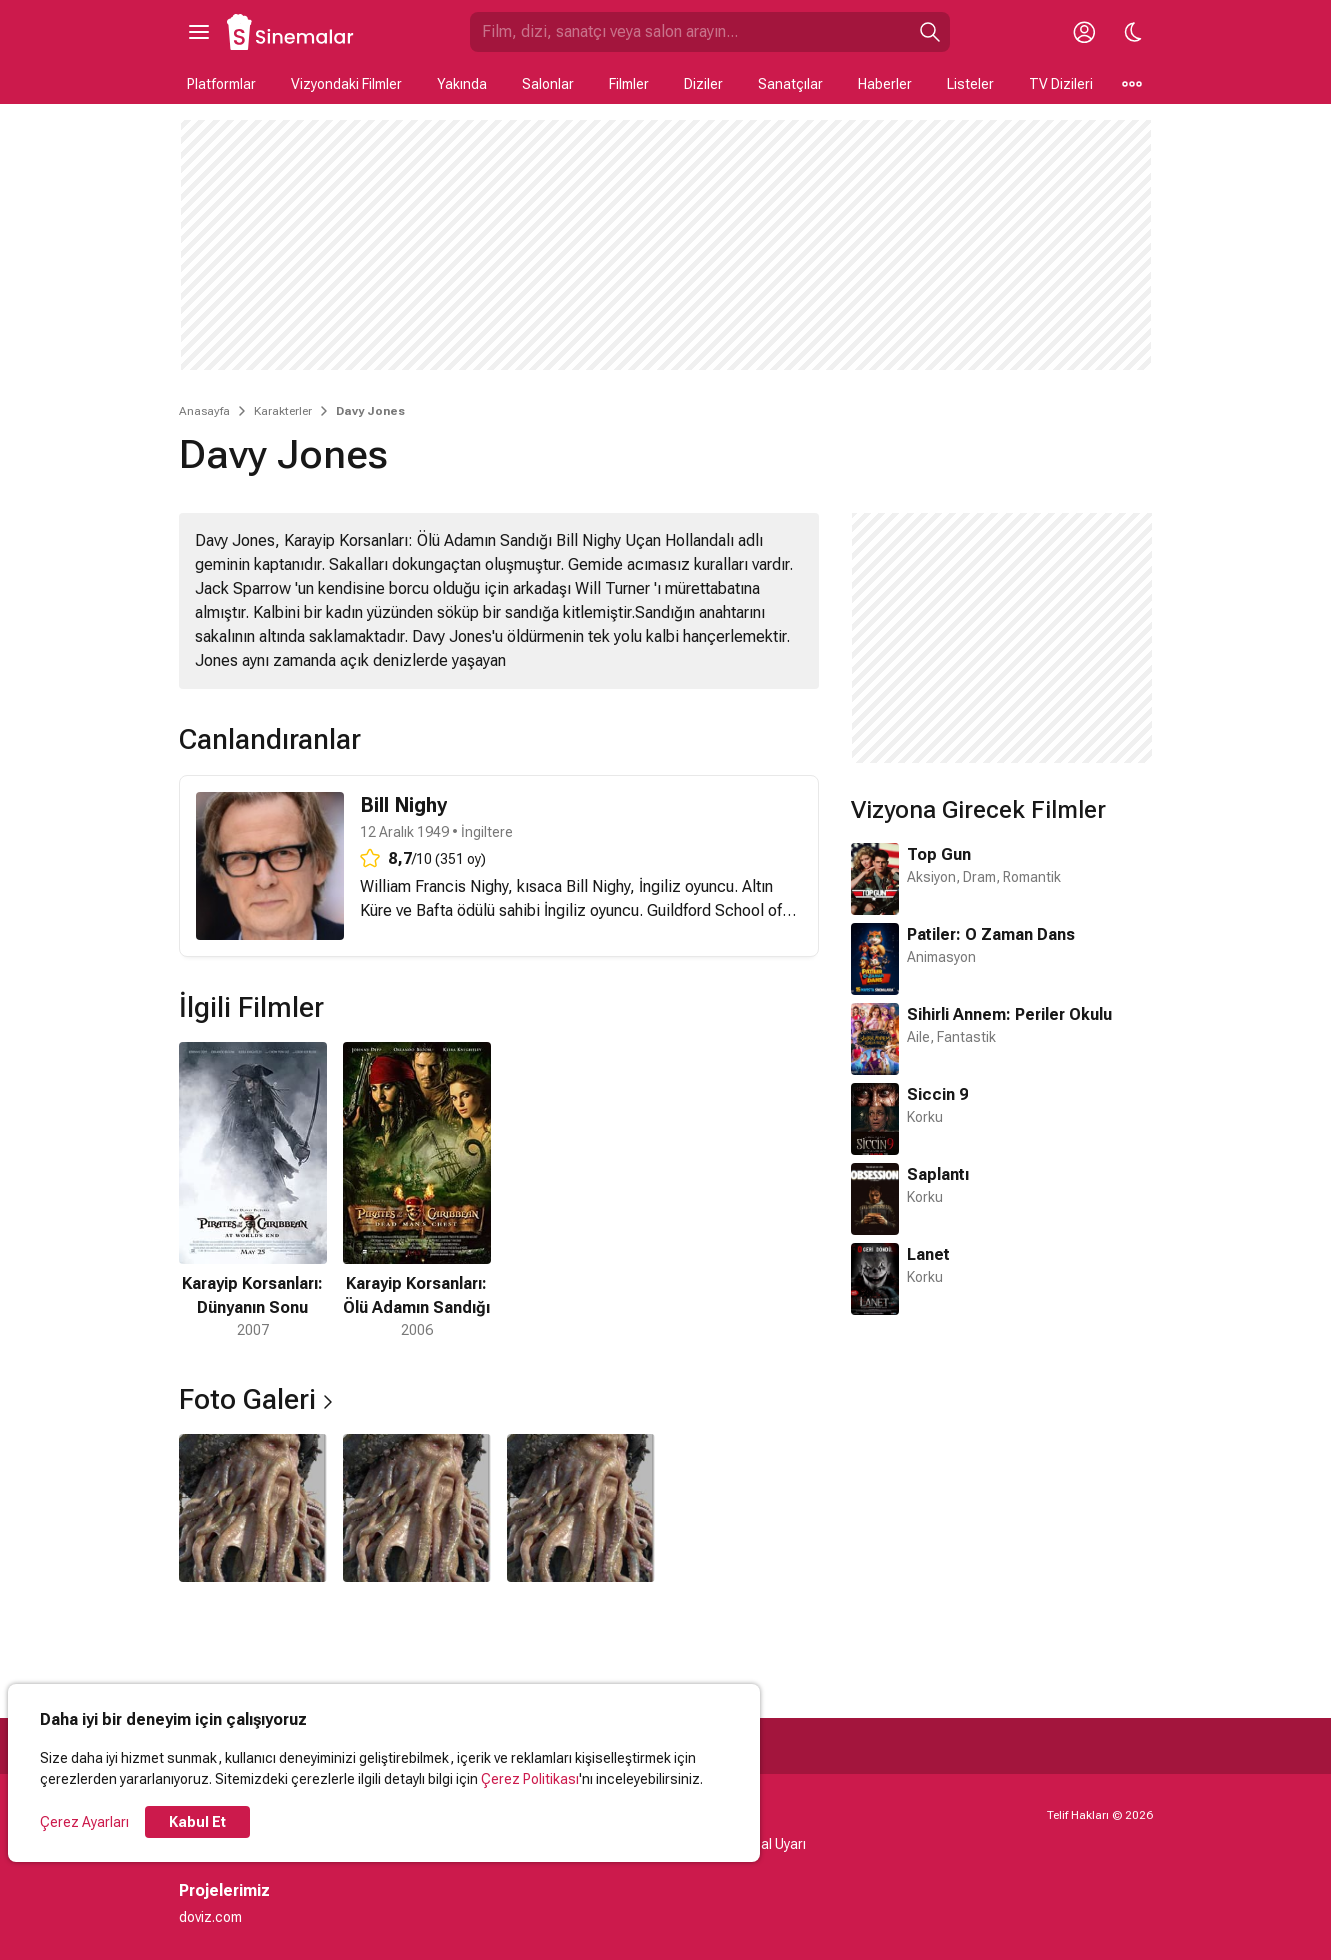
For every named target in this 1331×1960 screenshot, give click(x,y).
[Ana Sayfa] (291, 32)
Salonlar (548, 84)
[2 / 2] (417, 1191)
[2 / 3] (417, 1508)
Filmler (629, 84)
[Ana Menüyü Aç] (199, 32)
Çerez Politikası (530, 1779)
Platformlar (221, 84)
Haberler (885, 84)
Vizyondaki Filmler (346, 84)
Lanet (928, 1254)
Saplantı (938, 1174)
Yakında (462, 84)
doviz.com (210, 1917)
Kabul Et (197, 1822)
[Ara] (930, 32)
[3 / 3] (581, 1508)
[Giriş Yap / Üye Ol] (1085, 32)
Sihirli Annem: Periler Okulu (1009, 1014)
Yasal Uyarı (771, 1844)
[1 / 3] (253, 1508)
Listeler (970, 84)
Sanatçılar (790, 84)
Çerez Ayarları (84, 1822)
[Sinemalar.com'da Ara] (690, 32)
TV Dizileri (1061, 84)
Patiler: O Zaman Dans (991, 934)
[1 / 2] (253, 1191)
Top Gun (939, 854)
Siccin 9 (937, 1094)
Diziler (703, 84)
